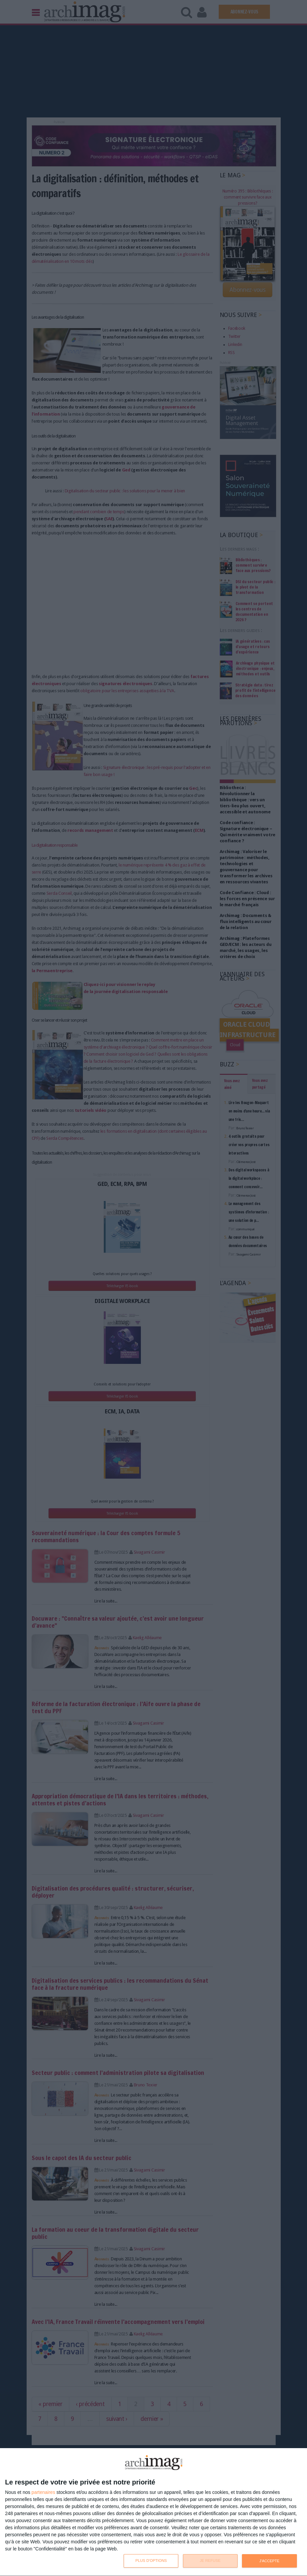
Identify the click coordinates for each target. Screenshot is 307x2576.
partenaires (43, 2492)
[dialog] (153, 2512)
